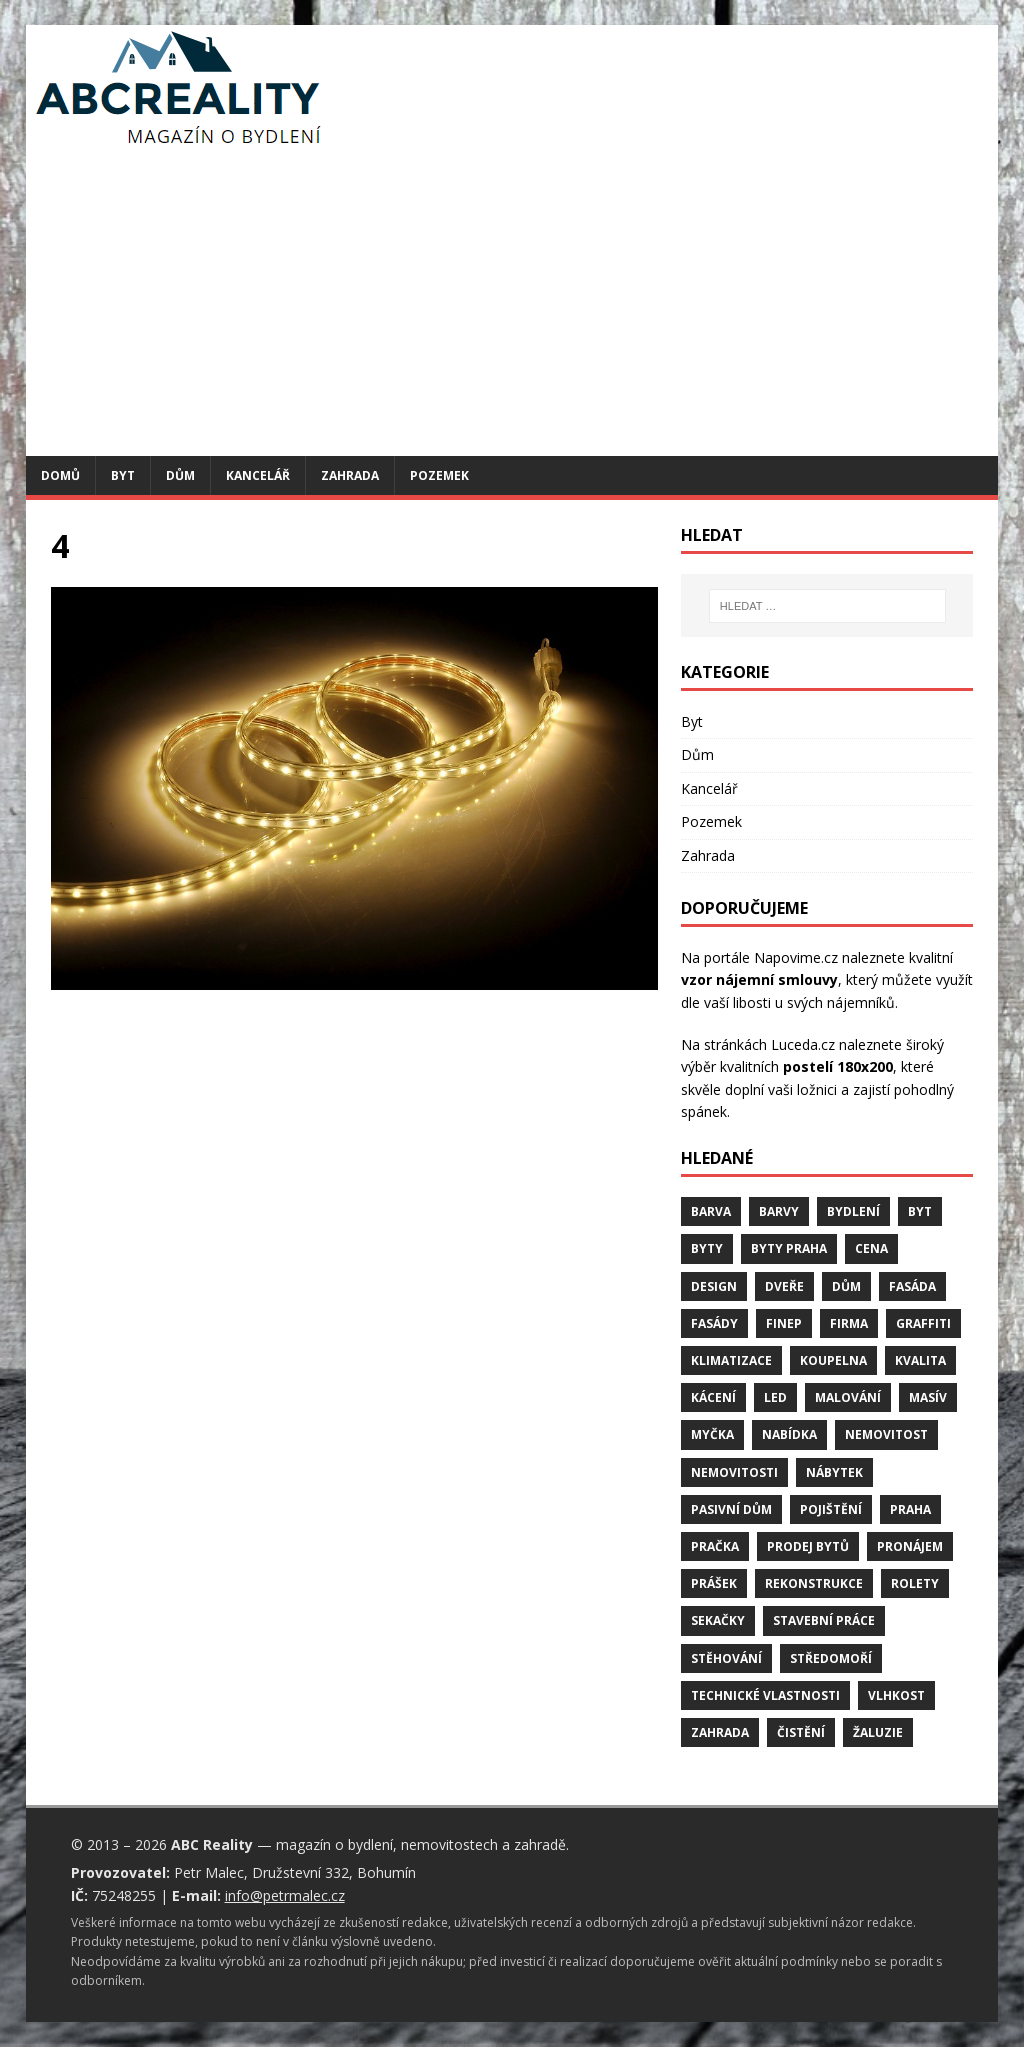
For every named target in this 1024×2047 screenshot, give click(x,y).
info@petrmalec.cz (285, 1895)
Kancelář (258, 475)
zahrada (720, 1732)
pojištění (831, 1509)
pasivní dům (731, 1509)
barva (711, 1211)
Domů (60, 475)
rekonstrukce (814, 1583)
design (714, 1286)
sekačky (718, 1620)
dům (846, 1286)
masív (928, 1397)
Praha (910, 1509)
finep (784, 1323)
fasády (714, 1323)
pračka (715, 1546)
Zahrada (350, 475)
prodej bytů (808, 1546)
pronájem (910, 1546)
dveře (784, 1286)
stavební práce (824, 1620)
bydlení (853, 1211)
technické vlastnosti (765, 1695)
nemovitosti (734, 1472)
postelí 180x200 (838, 1066)
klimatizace (731, 1360)
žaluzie (878, 1732)
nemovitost (886, 1434)
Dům (180, 475)
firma (849, 1323)
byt (920, 1211)
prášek (714, 1583)
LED (775, 1397)
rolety (915, 1583)
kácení (713, 1397)
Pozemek (439, 475)
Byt (123, 475)
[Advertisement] (512, 306)
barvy (779, 1211)
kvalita (920, 1360)
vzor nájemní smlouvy (759, 979)
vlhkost (896, 1695)
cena (871, 1248)
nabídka (789, 1434)
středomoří (831, 1658)
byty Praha (789, 1248)
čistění (801, 1732)
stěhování (726, 1658)
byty (707, 1248)
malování (848, 1397)
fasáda (912, 1286)
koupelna (833, 1360)
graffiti (923, 1323)
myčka (712, 1434)
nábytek (834, 1472)
